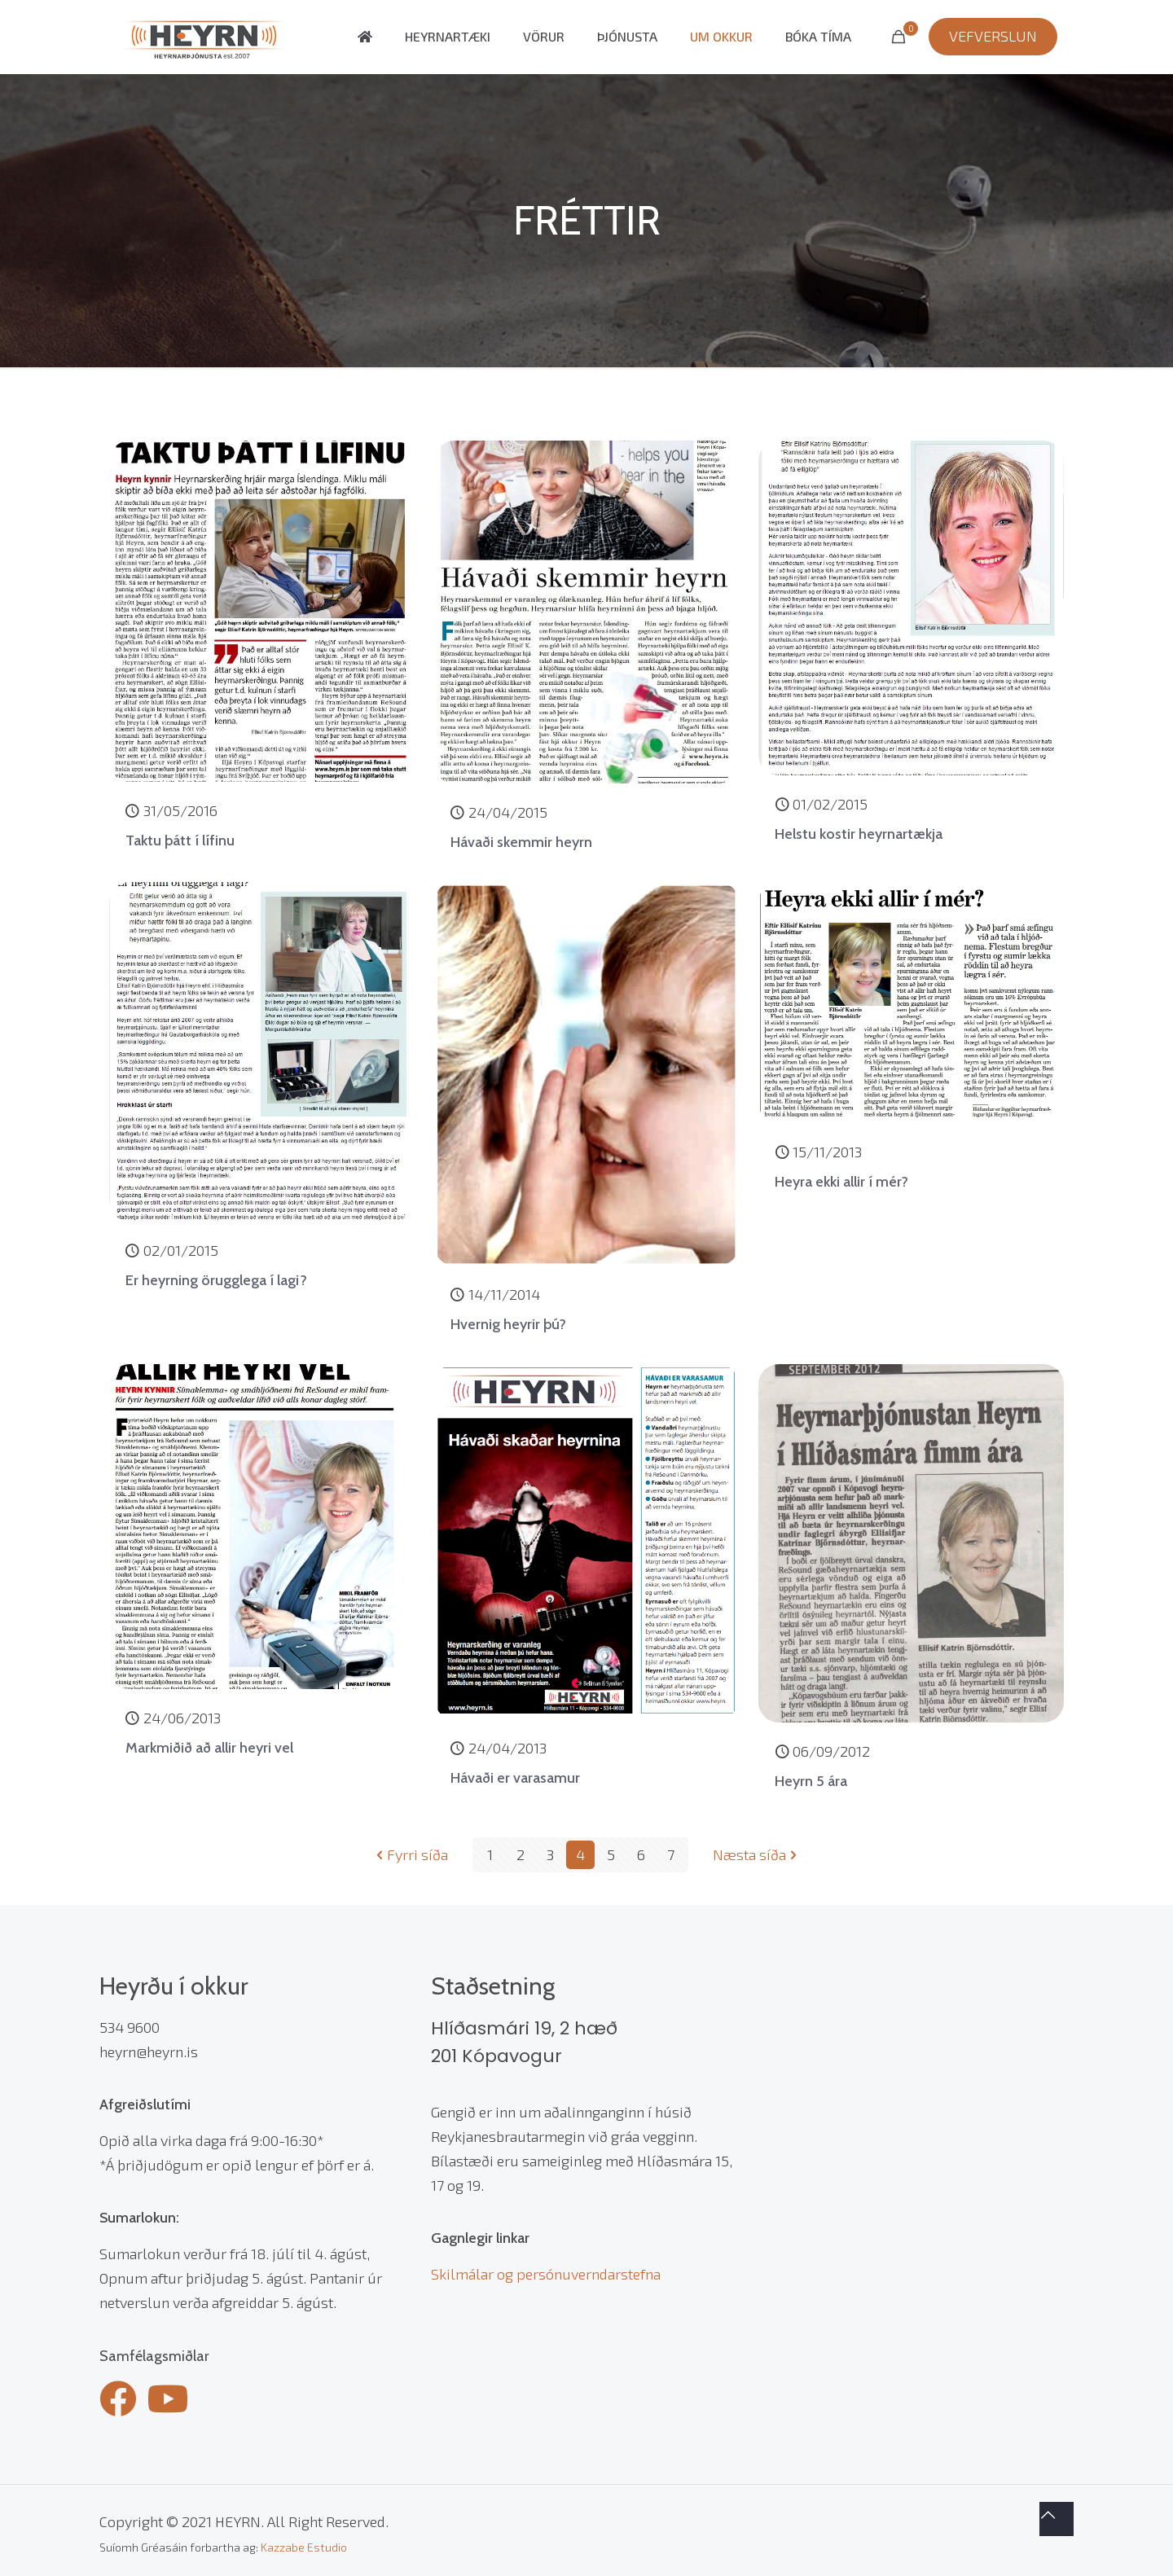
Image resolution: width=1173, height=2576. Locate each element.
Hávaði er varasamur (515, 1778)
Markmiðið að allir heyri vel (209, 1748)
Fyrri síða (410, 1854)
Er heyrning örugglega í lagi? (216, 1280)
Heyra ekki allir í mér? (841, 1182)
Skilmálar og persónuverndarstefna (546, 2274)
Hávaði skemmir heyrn (521, 842)
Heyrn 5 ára (811, 1781)
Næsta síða (757, 1854)
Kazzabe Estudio (304, 2547)
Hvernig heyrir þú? (508, 1324)
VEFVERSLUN (993, 36)
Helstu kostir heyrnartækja (858, 834)
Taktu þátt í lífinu (180, 840)
